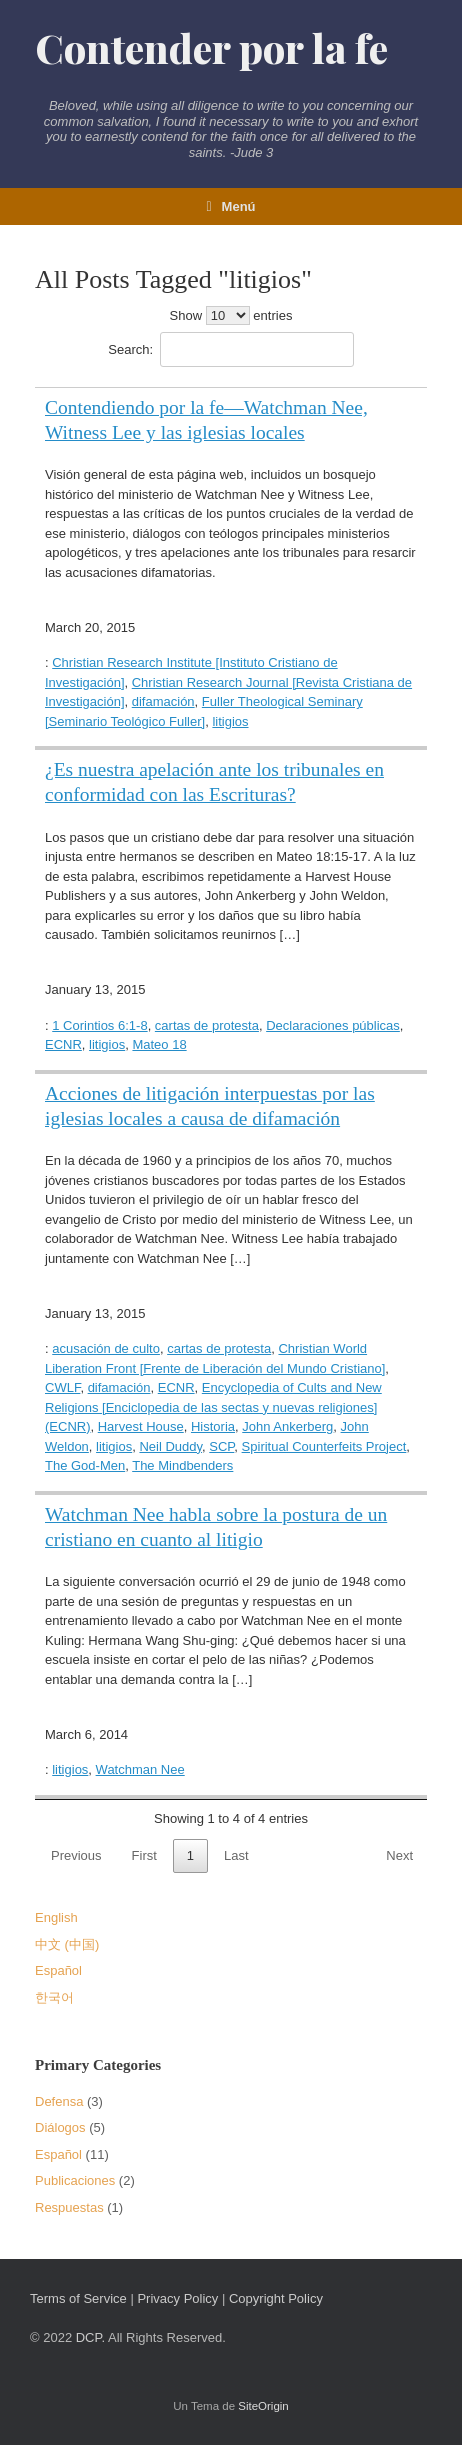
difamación (163, 701)
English (56, 1917)
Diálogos (60, 2127)
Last (236, 1855)
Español (58, 1970)
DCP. (90, 2337)
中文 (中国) (67, 1944)
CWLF (62, 1387)
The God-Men (85, 1465)
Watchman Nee (140, 1769)
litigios (230, 721)
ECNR (63, 1044)
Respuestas (69, 2207)
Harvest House (141, 1426)
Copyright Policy (276, 2298)
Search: (230, 349)
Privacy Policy (177, 2298)
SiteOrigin (263, 2406)
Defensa (59, 2101)
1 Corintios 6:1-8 (99, 1025)
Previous (76, 1855)
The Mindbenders (182, 1465)
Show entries (231, 315)
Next (399, 1855)
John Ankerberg (287, 1426)
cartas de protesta (207, 1025)
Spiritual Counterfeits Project (324, 1446)
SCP (221, 1446)
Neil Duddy (170, 1446)
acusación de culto (106, 1348)
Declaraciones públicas (333, 1025)
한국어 (54, 1997)
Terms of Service (78, 2298)
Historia (213, 1426)
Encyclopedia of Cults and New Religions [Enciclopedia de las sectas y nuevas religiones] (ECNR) (213, 1407)
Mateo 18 (159, 1044)
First (144, 1855)
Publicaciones (75, 2180)
